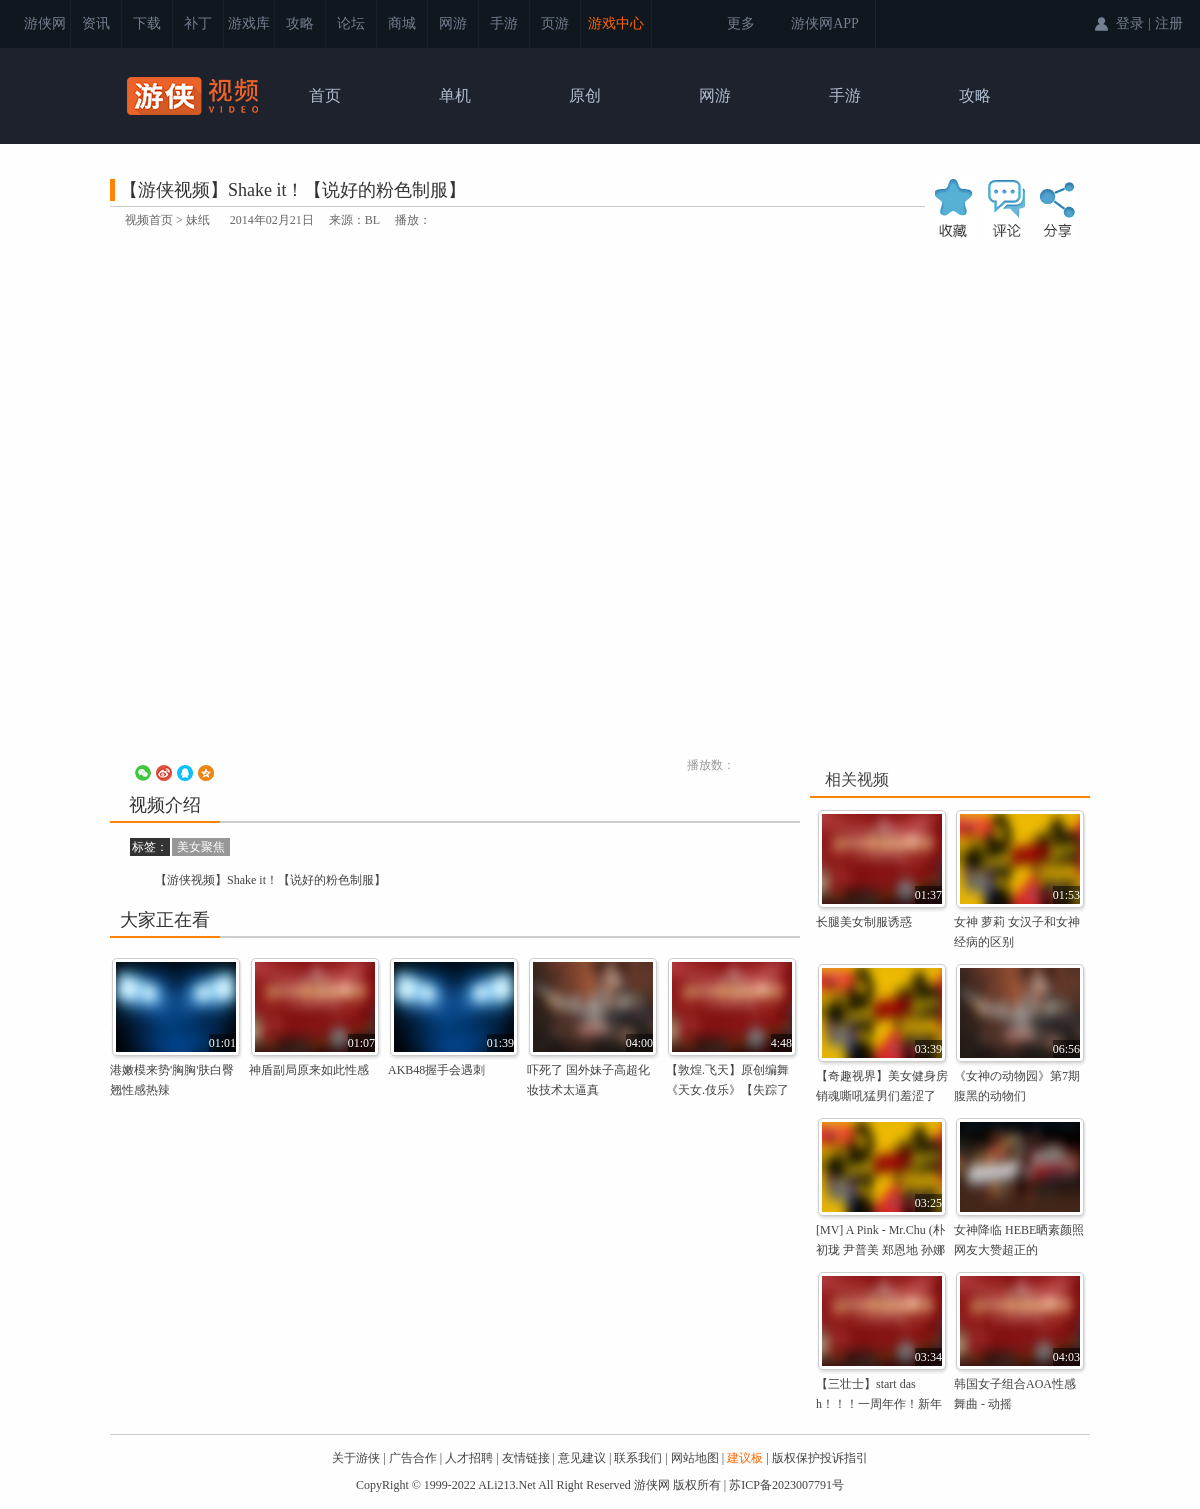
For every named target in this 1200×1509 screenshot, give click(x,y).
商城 (402, 23)
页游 (555, 23)
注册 (1169, 23)
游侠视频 (195, 96)
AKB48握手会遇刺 (436, 1070)
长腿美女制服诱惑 (864, 922)
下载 (147, 23)
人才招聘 (469, 1458)
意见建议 (582, 1458)
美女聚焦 (201, 847)
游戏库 (249, 23)
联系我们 (638, 1458)
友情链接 (526, 1458)
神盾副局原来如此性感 (309, 1070)
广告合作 (413, 1458)
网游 (453, 23)
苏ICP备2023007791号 (786, 1485)
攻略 (300, 23)
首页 (325, 95)
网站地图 (695, 1458)
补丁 (198, 23)
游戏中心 (616, 23)
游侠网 (45, 23)
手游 (504, 23)
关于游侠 (356, 1458)
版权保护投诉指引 (820, 1458)
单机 (455, 95)
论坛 (351, 23)
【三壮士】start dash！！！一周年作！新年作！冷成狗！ (879, 1404)
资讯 (96, 23)
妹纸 (198, 220)
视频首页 (149, 220)
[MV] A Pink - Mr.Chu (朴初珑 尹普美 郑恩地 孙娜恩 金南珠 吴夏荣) (880, 1250)
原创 (585, 95)
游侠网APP (825, 23)
